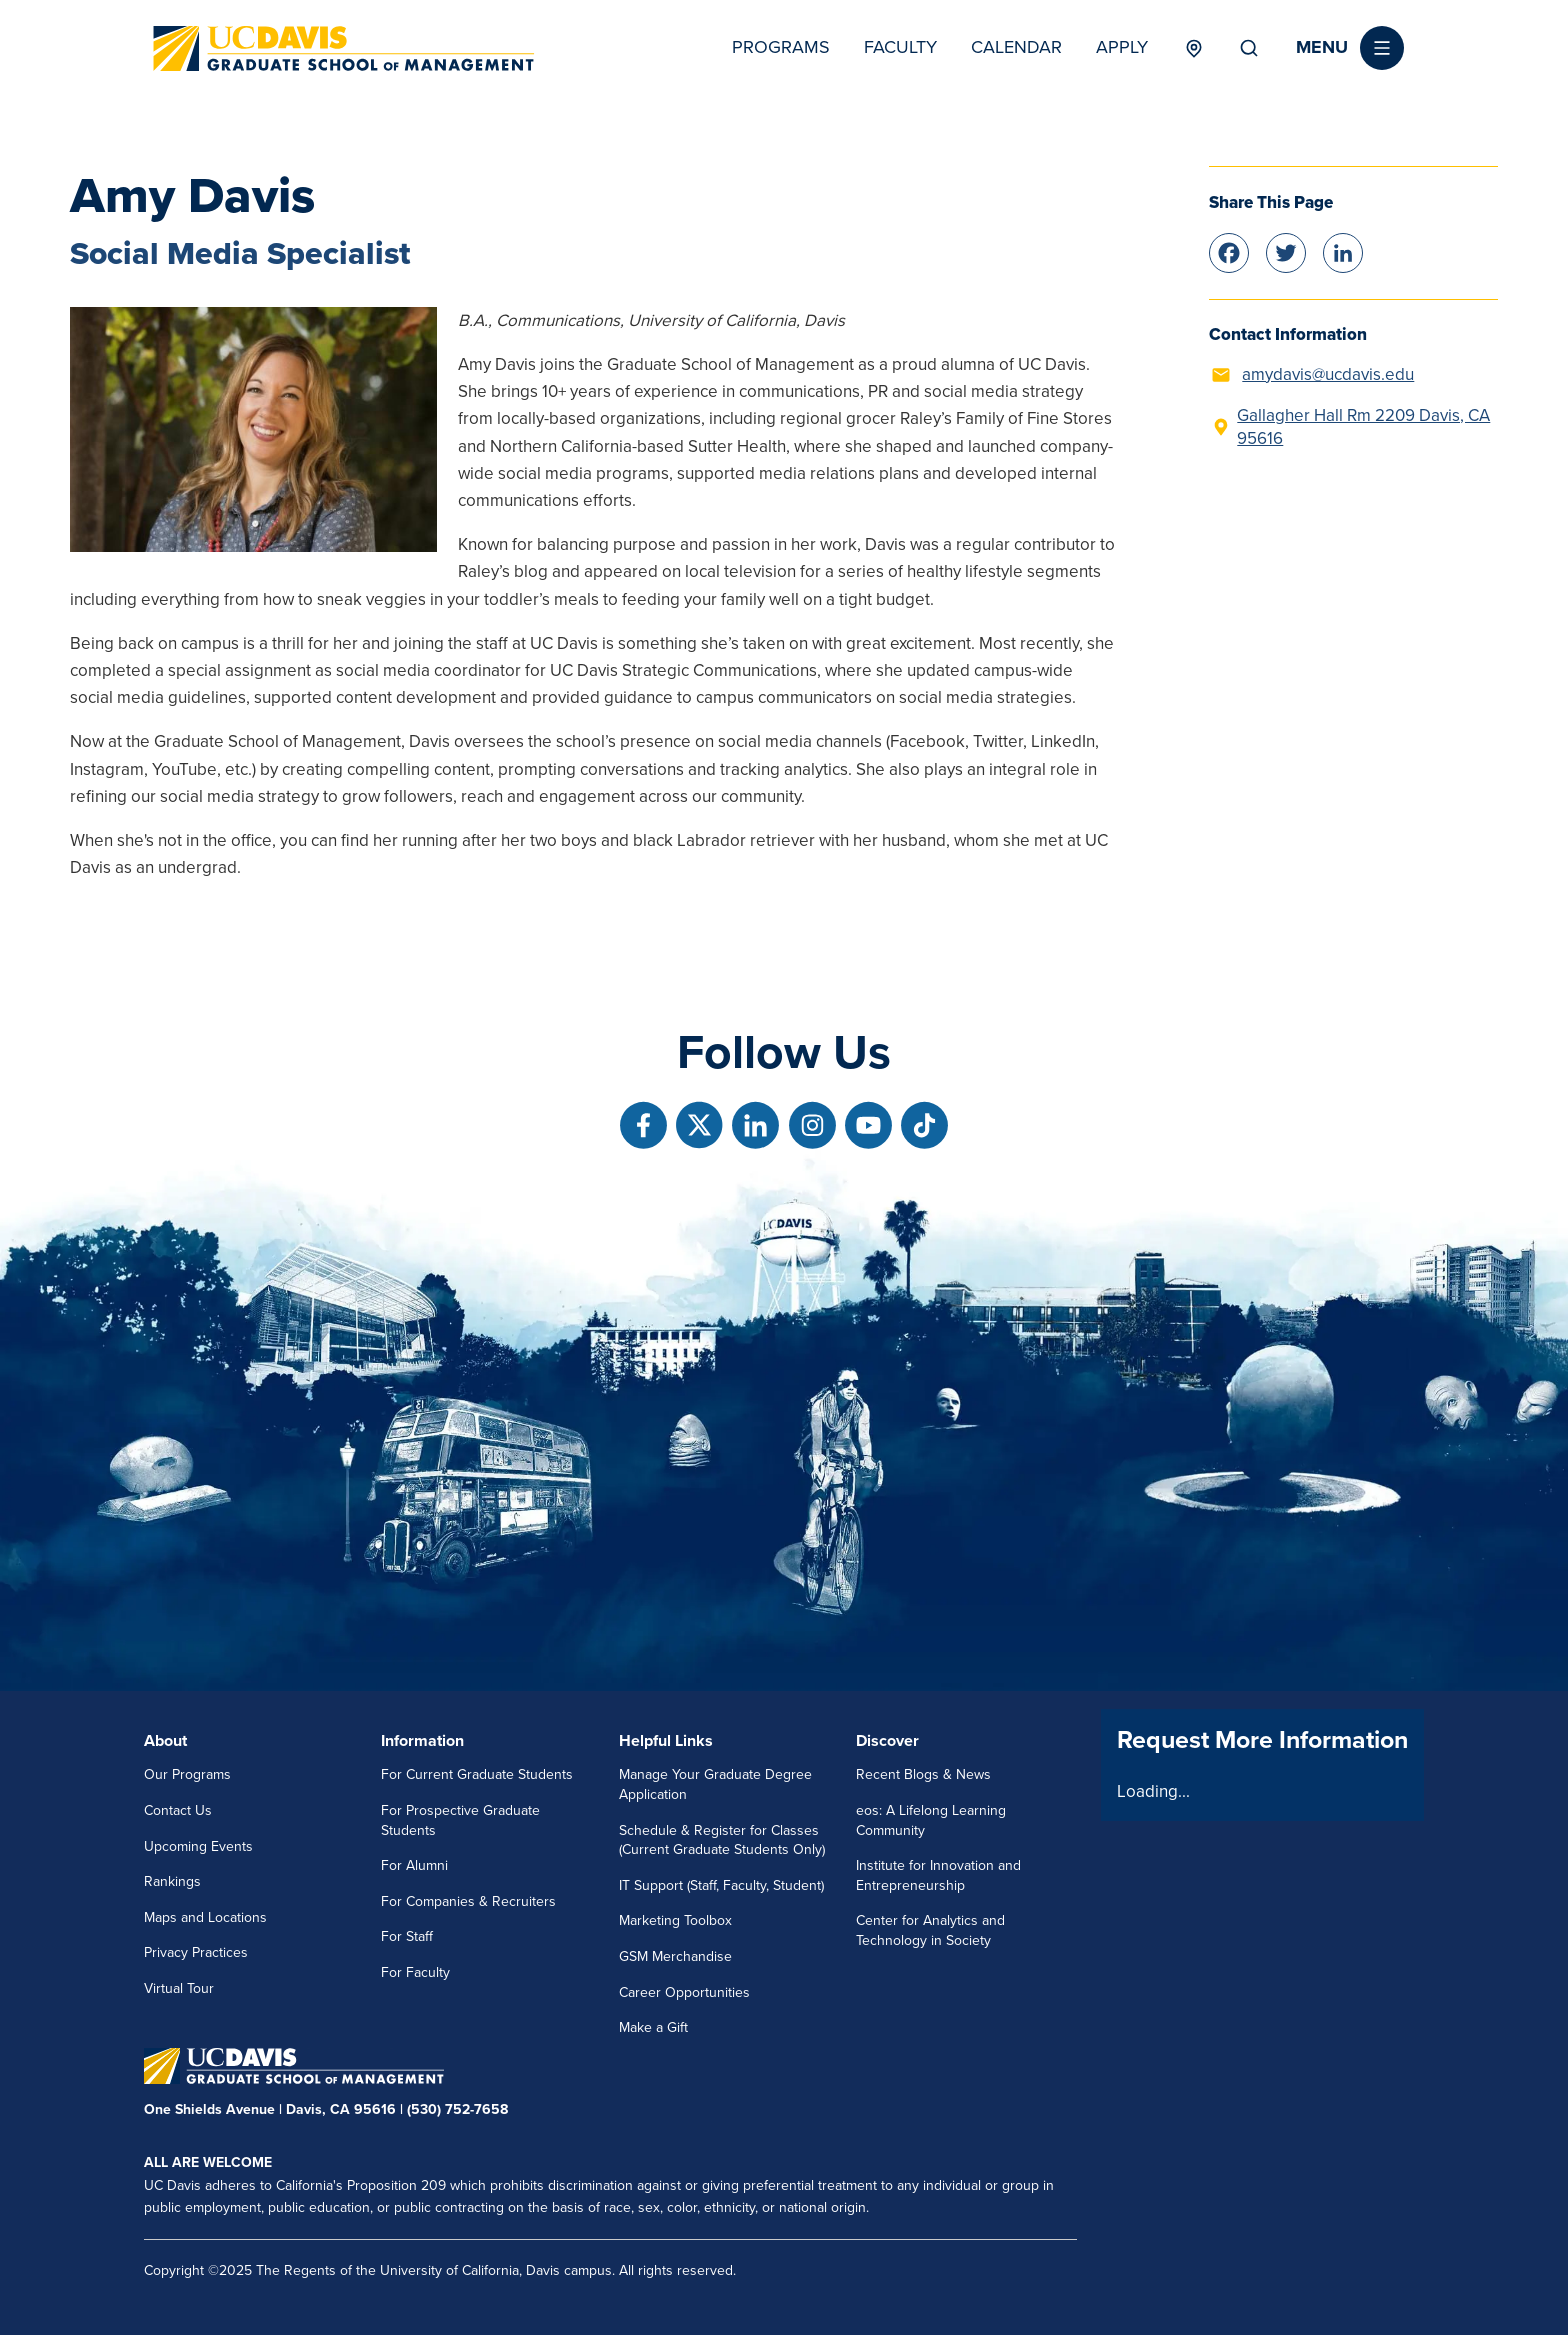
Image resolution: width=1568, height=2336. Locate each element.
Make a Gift (653, 2027)
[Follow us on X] (699, 1125)
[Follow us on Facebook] (643, 1125)
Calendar (1016, 47)
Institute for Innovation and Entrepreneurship (938, 1875)
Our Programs (187, 1774)
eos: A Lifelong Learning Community (931, 1820)
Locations (1193, 48)
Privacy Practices (196, 1952)
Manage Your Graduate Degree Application (715, 1784)
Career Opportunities (684, 1992)
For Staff (407, 1936)
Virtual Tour (179, 1988)
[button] (1350, 48)
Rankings (172, 1881)
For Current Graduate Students (477, 1774)
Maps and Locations (205, 1917)
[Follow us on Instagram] (812, 1125)
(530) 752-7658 (457, 2109)
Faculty (900, 47)
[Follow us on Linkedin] (755, 1125)
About (165, 1741)
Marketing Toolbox (675, 1920)
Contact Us (178, 1810)
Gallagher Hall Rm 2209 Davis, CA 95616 (1363, 427)
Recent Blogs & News (923, 1774)
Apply (1122, 47)
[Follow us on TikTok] (924, 1125)
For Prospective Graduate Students (460, 1820)
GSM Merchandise (675, 1956)
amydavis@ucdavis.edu (1328, 374)
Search (1249, 48)
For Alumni (414, 1865)
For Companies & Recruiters (468, 1901)
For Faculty (415, 1972)
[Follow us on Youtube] (868, 1125)
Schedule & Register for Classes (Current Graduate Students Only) (722, 1840)
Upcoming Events (198, 1846)
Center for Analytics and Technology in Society (930, 1930)
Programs (781, 47)
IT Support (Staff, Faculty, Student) (721, 1885)
